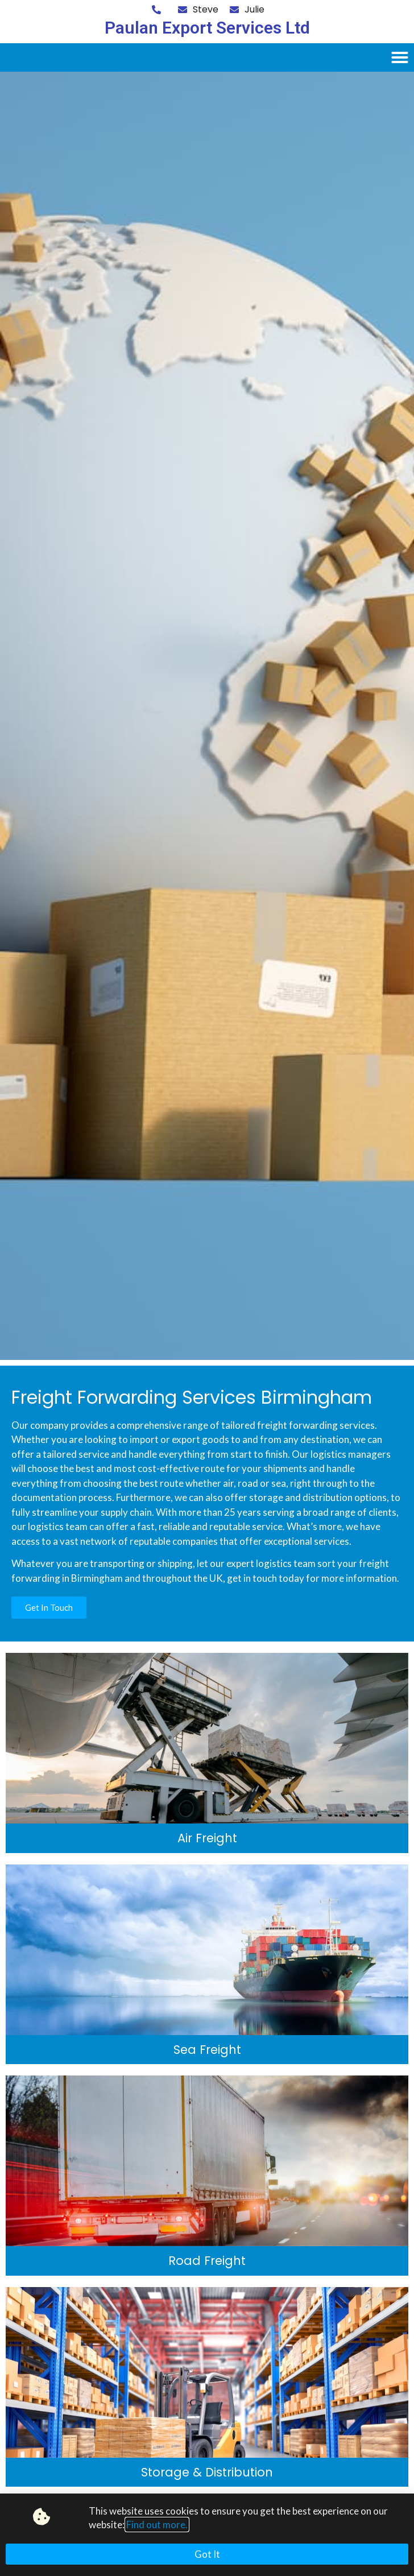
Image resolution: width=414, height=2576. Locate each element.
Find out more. (157, 2524)
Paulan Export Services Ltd (207, 28)
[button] (399, 57)
